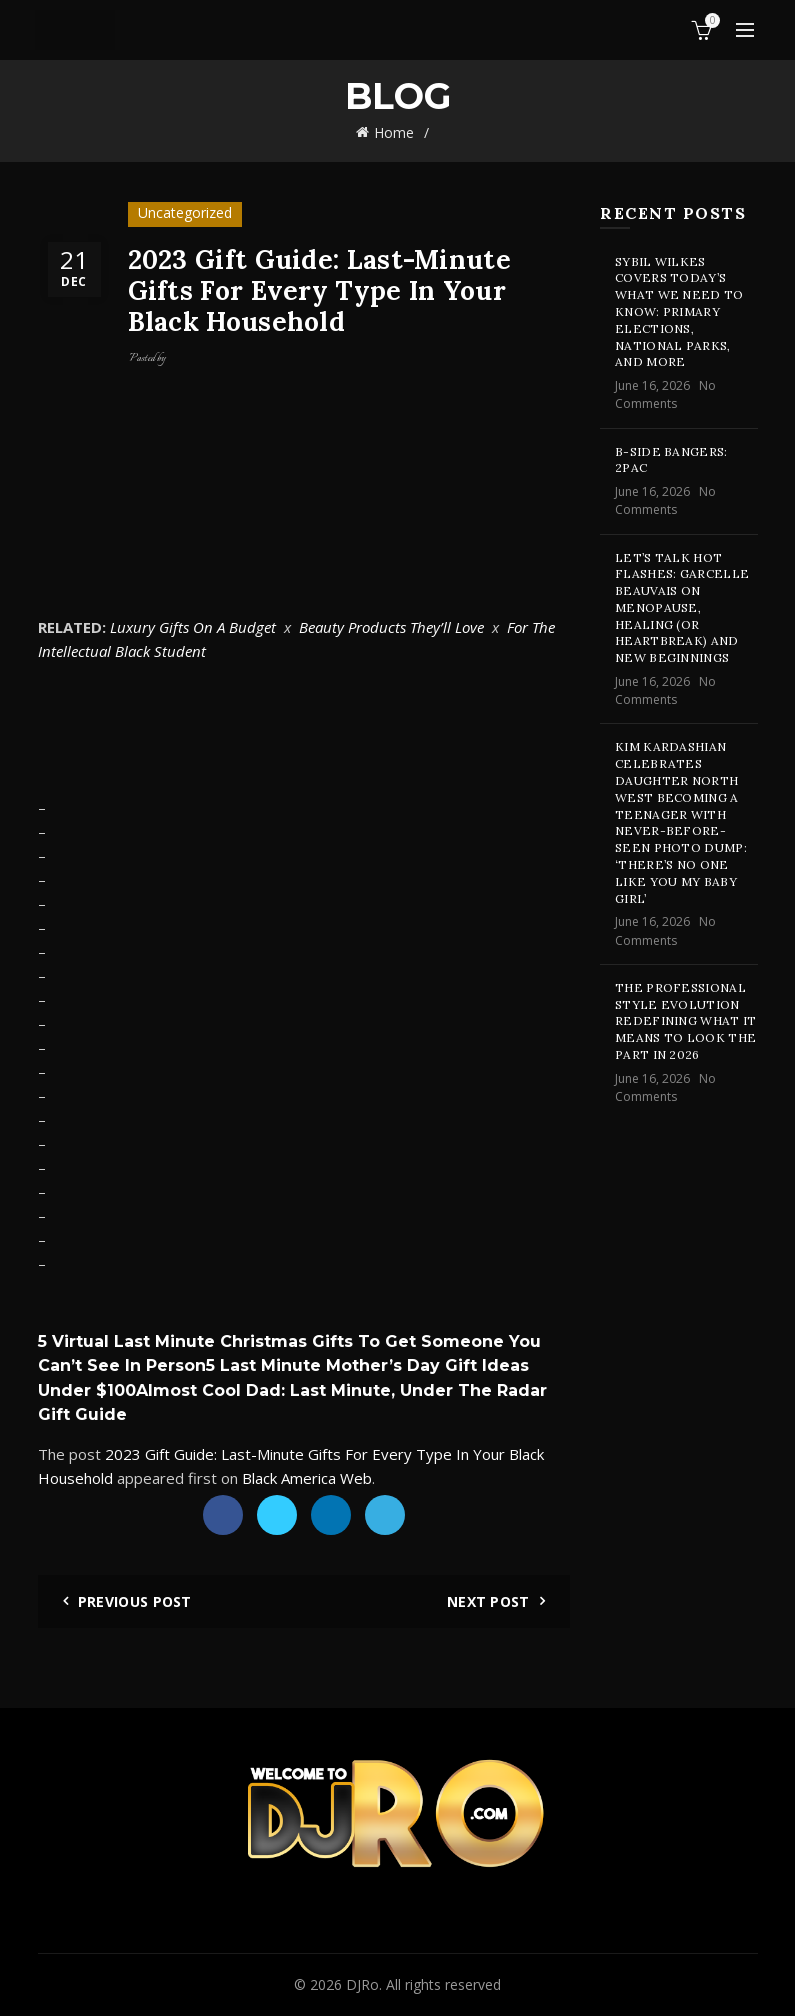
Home (394, 132)
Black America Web (307, 1478)
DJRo (362, 1984)
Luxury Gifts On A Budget (193, 627)
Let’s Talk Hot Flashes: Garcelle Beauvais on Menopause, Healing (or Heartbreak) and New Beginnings (682, 608)
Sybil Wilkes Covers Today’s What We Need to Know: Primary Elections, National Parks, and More (679, 312)
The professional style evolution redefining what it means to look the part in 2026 (685, 1021)
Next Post (488, 1601)
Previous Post (135, 1601)
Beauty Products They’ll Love (391, 627)
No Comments (665, 394)
